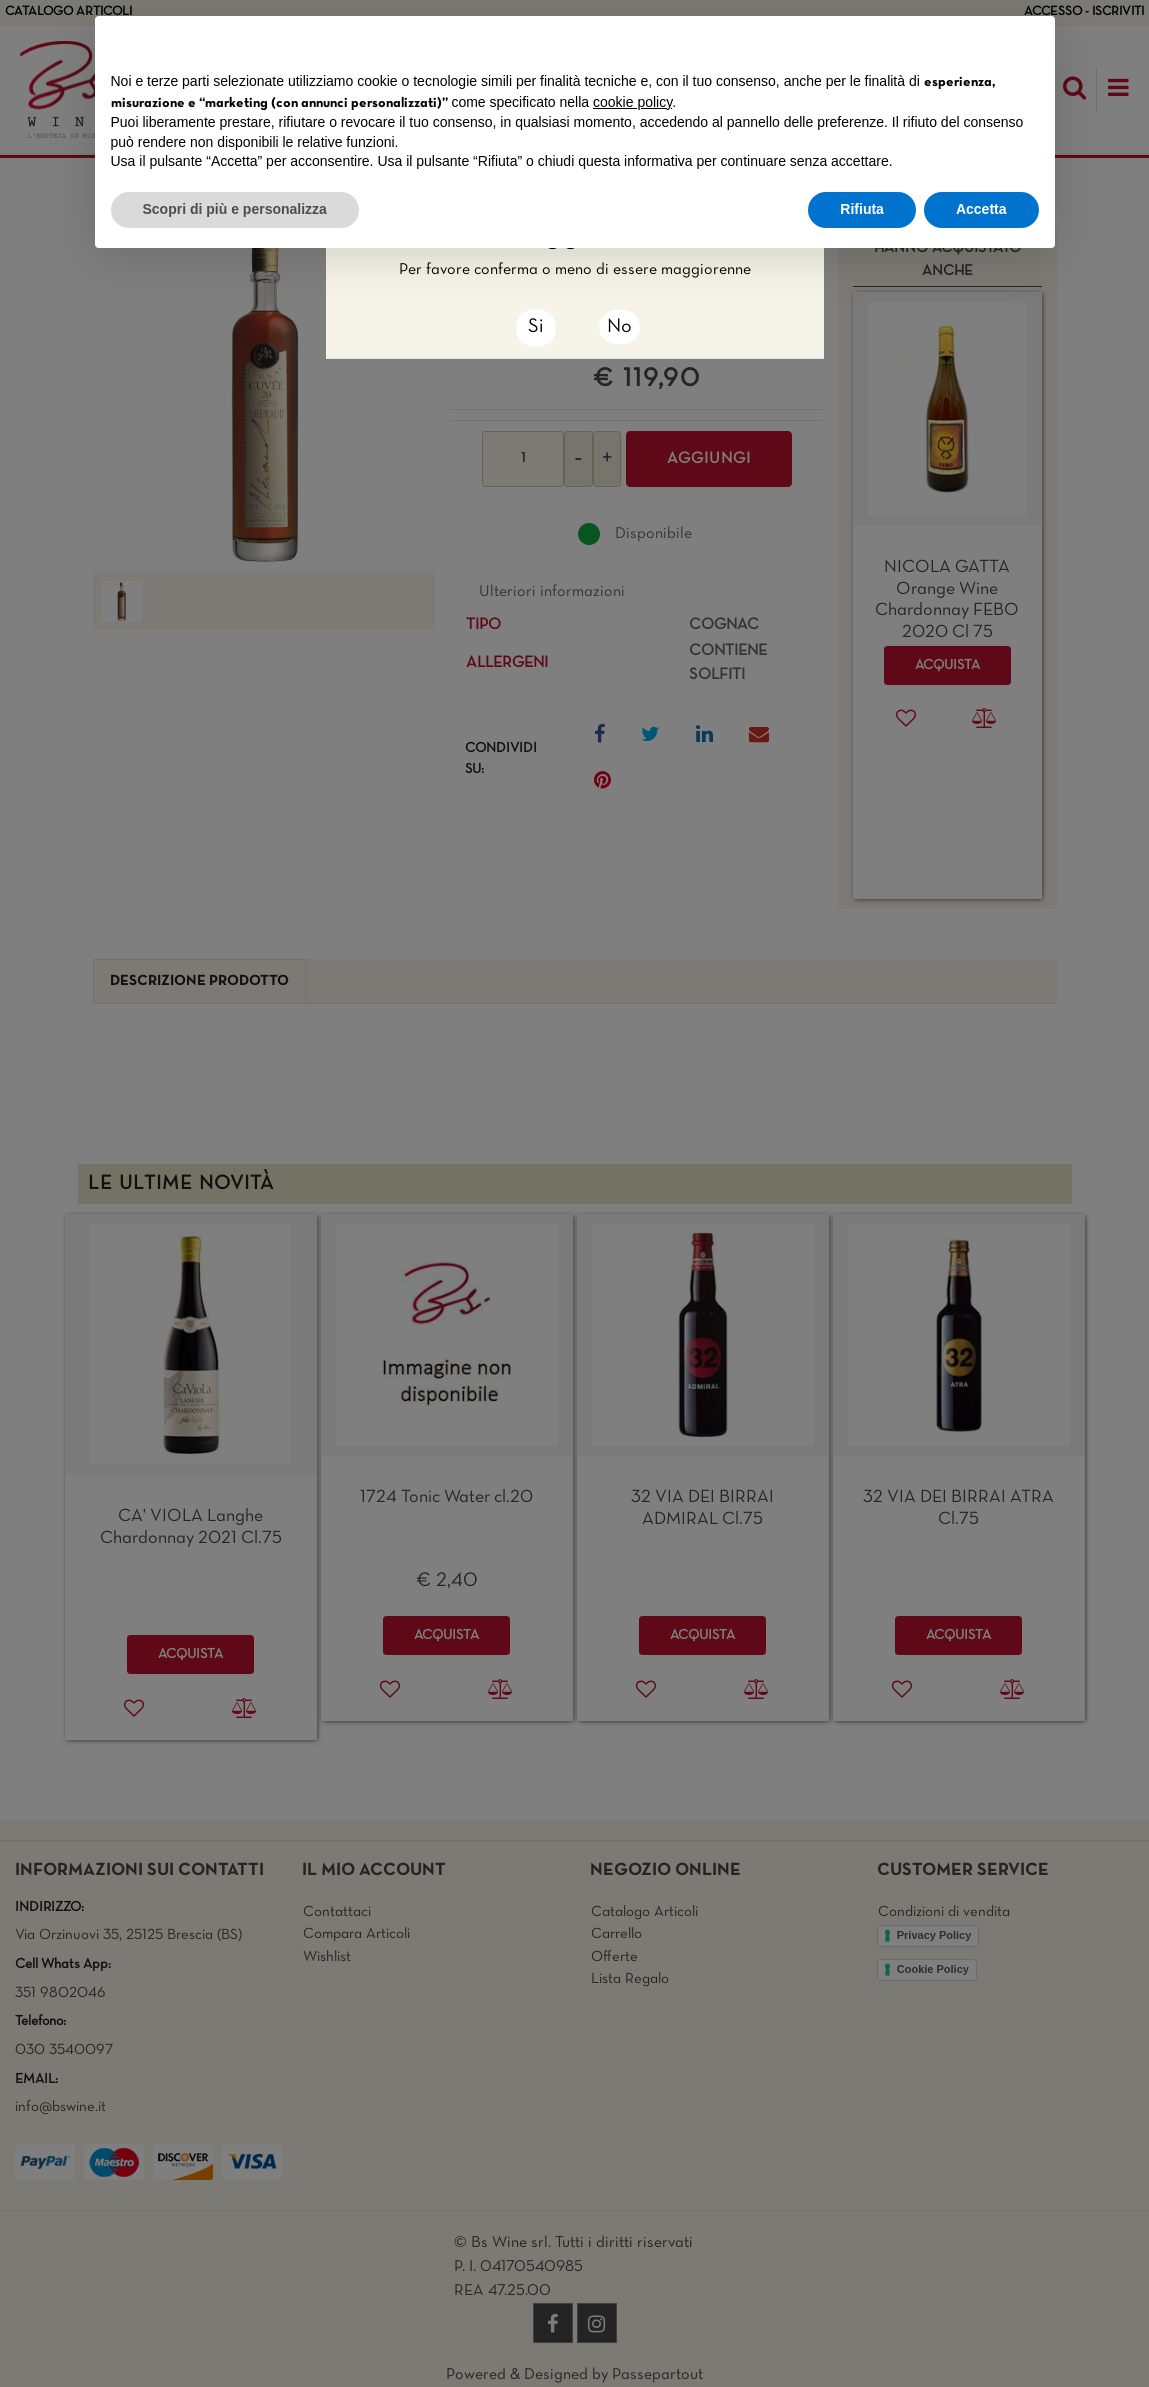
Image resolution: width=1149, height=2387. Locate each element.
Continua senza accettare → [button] (945, 41)
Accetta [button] (981, 209)
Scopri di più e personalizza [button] (235, 209)
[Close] (536, 328)
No (619, 327)
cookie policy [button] (632, 102)
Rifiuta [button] (862, 209)
